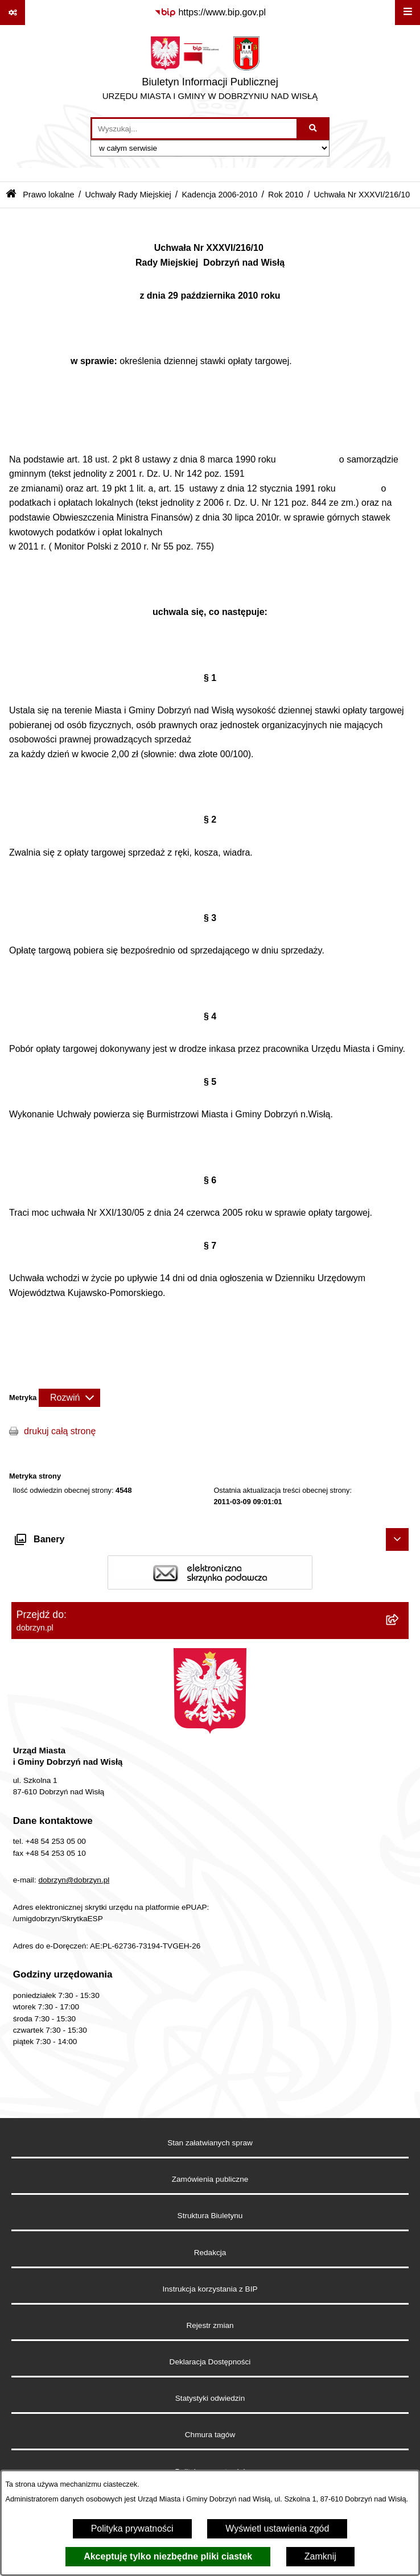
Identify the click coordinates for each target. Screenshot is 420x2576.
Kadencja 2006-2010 (219, 194)
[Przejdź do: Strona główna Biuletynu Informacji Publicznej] (11, 195)
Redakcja (210, 2252)
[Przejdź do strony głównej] (210, 71)
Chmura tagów (210, 2434)
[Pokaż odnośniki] (12, 12)
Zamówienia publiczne (210, 2179)
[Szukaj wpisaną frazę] (314, 128)
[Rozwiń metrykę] (69, 1398)
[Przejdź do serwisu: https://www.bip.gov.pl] (210, 12)
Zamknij (320, 2556)
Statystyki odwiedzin (210, 2398)
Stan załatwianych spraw (210, 2143)
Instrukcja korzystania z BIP (210, 2289)
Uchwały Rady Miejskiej (128, 194)
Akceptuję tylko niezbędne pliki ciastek (168, 2556)
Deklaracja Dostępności (210, 2362)
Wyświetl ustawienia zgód (277, 2528)
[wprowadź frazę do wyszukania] (194, 128)
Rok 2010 (285, 194)
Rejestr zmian (209, 2325)
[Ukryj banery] (397, 1539)
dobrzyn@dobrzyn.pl (73, 1880)
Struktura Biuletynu (210, 2215)
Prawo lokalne (48, 194)
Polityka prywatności (132, 2528)
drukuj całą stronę (60, 1431)
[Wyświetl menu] (407, 12)
